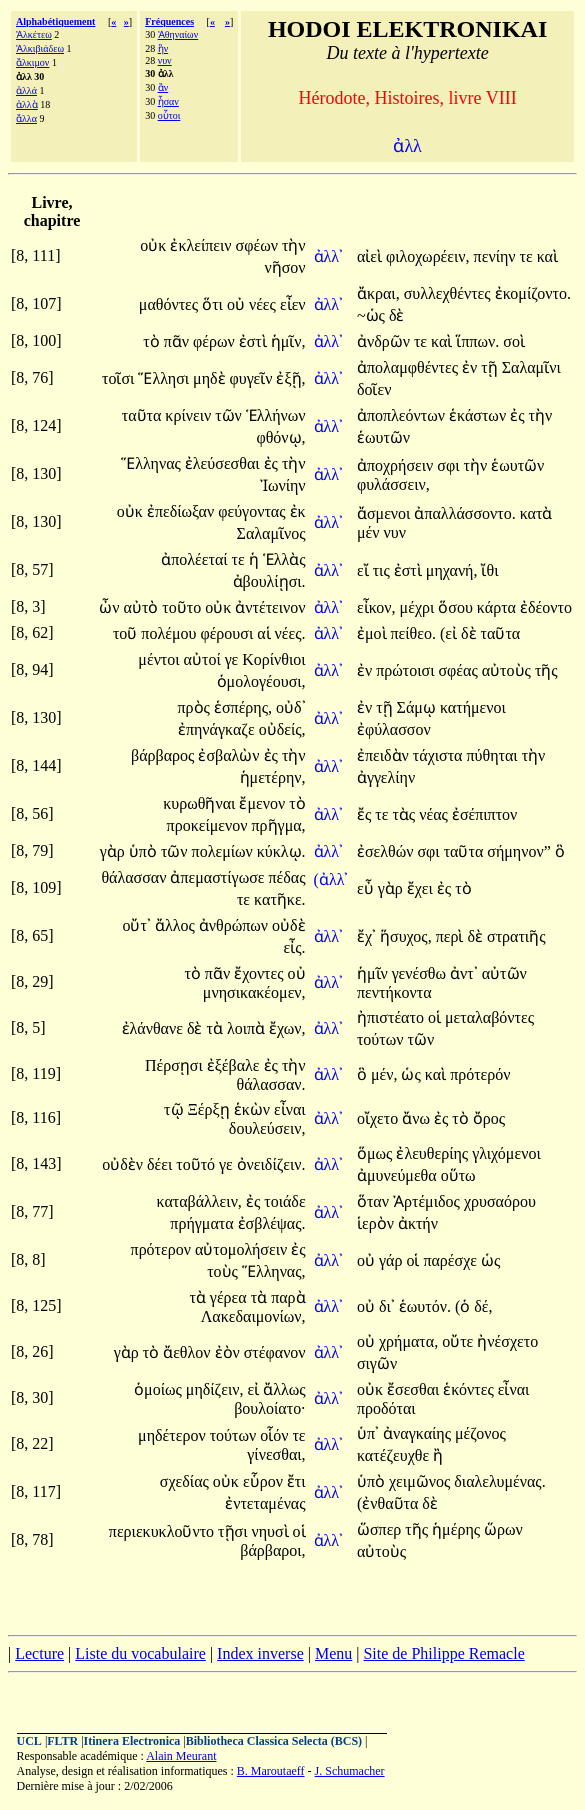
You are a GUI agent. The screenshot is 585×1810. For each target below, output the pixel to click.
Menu (333, 1653)
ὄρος (489, 1118)
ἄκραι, (378, 293)
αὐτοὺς (508, 670)
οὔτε (459, 1341)
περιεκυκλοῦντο (163, 1531)
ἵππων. (477, 341)
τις (383, 570)
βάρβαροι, (272, 1550)
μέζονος (480, 1433)
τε (528, 256)
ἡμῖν (374, 973)
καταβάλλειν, (198, 1201)
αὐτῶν (504, 973)
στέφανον (275, 1352)
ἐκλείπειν (202, 245)
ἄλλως (284, 1389)
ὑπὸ (145, 851)
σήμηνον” (519, 851)
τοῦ (127, 633)
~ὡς (373, 315)
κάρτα (498, 607)
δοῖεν (374, 389)
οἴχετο (379, 1118)
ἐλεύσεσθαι (224, 463)
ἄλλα (26, 118)
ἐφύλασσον (394, 729)
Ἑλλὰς (284, 559)
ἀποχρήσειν (397, 465)
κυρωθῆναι (201, 803)
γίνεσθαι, (276, 1454)
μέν (370, 532)
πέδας (287, 877)
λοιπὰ (248, 1028)
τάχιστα (440, 755)
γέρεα (230, 1297)
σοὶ (514, 341)
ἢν (163, 48)
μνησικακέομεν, (254, 992)
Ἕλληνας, (274, 1271)
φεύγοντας (253, 511)
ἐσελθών (387, 851)
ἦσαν (168, 101)
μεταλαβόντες (489, 1017)
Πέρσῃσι (176, 1065)
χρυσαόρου (500, 1201)
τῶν (230, 415)
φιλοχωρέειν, (428, 256)
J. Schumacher (350, 1771)
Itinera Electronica (132, 1741)
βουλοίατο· (269, 1408)
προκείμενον (209, 825)
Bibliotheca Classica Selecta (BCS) (274, 1741)
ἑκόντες (470, 1389)
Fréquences (169, 21)
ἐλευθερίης (434, 1153)
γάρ (392, 1260)
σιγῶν (377, 1363)
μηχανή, (452, 570)
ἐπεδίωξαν (182, 511)
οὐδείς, (282, 729)
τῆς (546, 670)
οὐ (238, 304)
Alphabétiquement (55, 21)
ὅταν (375, 1201)
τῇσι (234, 1531)
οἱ (436, 1017)
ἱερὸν (377, 1223)
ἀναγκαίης (419, 1433)
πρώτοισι (407, 670)
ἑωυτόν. (425, 1306)
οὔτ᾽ (136, 925)
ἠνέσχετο (507, 1341)
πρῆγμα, (279, 825)
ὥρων (503, 1529)
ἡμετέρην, (273, 777)
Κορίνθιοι (273, 659)
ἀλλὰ (27, 104)
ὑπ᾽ (368, 1433)
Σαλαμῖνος (271, 533)
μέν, (384, 1074)
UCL (29, 1741)
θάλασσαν (135, 877)
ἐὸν (229, 1352)
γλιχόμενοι (506, 1153)
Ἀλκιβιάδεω (40, 48)
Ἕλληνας (153, 463)
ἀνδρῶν (385, 341)
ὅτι (214, 304)
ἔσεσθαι (415, 1389)
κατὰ (536, 513)
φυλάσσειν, (393, 484)
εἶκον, (376, 607)
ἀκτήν (418, 1223)
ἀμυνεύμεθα (399, 1175)
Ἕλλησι (165, 378)
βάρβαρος (164, 755)
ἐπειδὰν (385, 755)
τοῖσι (120, 378)
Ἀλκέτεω (34, 34)
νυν (165, 60)
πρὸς (196, 707)
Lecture (39, 1653)
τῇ (491, 367)
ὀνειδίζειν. (271, 1164)
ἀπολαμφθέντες (409, 367)
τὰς (405, 814)
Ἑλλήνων (276, 415)
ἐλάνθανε (154, 1028)
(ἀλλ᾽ (331, 879)
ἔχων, (287, 1028)
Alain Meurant (181, 1756)
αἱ (265, 633)
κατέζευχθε (395, 1455)
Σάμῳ (418, 707)
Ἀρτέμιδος (428, 1201)
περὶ (452, 936)
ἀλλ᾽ (329, 256)
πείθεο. (413, 633)
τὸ (153, 341)
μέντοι (160, 659)
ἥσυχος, (406, 936)
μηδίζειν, (215, 1389)
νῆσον (285, 267)
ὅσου (457, 607)
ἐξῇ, (290, 378)
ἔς (366, 814)
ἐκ (298, 511)
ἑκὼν (254, 1109)
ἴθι (489, 570)
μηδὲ (211, 378)
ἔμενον (264, 803)
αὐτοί (204, 659)
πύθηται (493, 755)
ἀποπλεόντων (403, 415)
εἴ (365, 570)
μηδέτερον (174, 1435)
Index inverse (260, 1653)
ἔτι (296, 1481)
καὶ (547, 256)
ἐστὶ (255, 341)
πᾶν (178, 341)
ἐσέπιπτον (484, 814)
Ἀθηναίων (178, 34)
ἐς (519, 415)
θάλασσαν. (271, 1084)
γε (234, 659)
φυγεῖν (253, 378)
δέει (161, 1164)
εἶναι (290, 1109)
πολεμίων (224, 851)
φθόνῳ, (280, 437)
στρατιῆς (516, 936)
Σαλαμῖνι (531, 367)
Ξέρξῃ (211, 1109)
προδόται (386, 1408)
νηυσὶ (271, 1531)
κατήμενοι (473, 707)
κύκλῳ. (281, 851)
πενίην (497, 256)
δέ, (483, 1306)
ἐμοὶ (374, 633)
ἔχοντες (260, 973)
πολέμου (170, 633)
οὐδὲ (289, 925)
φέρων (216, 341)
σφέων (259, 245)
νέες (264, 304)
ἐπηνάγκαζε (218, 729)
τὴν (294, 245)
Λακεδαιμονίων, (253, 1316)
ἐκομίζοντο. (533, 293)
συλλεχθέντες (449, 293)
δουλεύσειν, (267, 1128)
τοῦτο (183, 607)
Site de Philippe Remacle (443, 1653)
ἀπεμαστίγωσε (219, 877)
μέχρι (419, 607)
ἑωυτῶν (383, 437)
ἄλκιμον (32, 62)
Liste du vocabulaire (140, 1653)
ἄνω (418, 1118)
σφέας (459, 670)
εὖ (367, 888)
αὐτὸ (143, 607)
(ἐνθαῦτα (389, 1503)
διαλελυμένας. (499, 1481)
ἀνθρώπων (235, 925)
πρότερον (163, 1249)
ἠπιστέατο (392, 1017)
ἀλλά (26, 90)
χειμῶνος (421, 1481)
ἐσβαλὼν (230, 755)
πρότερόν (480, 1074)
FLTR (62, 1741)
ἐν (471, 367)
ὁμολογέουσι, (261, 681)
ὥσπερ (381, 1529)
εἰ (255, 1389)
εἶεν (293, 304)
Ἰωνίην (283, 485)
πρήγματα (203, 1223)
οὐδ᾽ (291, 707)
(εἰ (450, 633)
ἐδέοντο (546, 607)
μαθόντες (170, 304)
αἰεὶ (371, 256)
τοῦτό (197, 1164)
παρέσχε (452, 1260)
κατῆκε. (280, 899)
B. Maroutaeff (271, 1771)
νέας (435, 814)
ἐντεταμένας (265, 1503)
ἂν (163, 87)
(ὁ (464, 1306)
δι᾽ (387, 1306)
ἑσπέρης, (243, 707)
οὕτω (458, 1175)
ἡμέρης (458, 1529)
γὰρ (114, 851)
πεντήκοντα (394, 992)
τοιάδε (284, 1201)
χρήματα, (408, 1341)
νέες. (290, 633)
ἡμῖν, (288, 341)
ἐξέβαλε (235, 1065)
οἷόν (276, 1435)
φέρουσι (228, 633)
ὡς (412, 1074)
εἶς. (295, 947)
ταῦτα (144, 415)
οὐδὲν (124, 1164)
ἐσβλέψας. (272, 1223)
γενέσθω (421, 973)
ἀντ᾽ (464, 973)
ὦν (111, 607)
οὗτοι (169, 115)
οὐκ (155, 245)
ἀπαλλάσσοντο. (464, 513)
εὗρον (265, 1481)
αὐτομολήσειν (243, 1249)
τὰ (217, 1028)
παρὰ (288, 1297)
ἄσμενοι (385, 513)
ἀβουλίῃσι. (269, 581)
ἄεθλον (188, 1352)
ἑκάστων (479, 415)
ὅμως (376, 1153)
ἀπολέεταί (196, 559)
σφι (450, 465)
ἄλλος (177, 925)
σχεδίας (186, 1481)
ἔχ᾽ (366, 936)
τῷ (175, 1109)
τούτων (382, 1039)
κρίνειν (190, 415)
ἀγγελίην (386, 777)
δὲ (397, 315)
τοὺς (224, 1271)
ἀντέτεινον (270, 607)
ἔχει (422, 888)
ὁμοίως (160, 1389)
